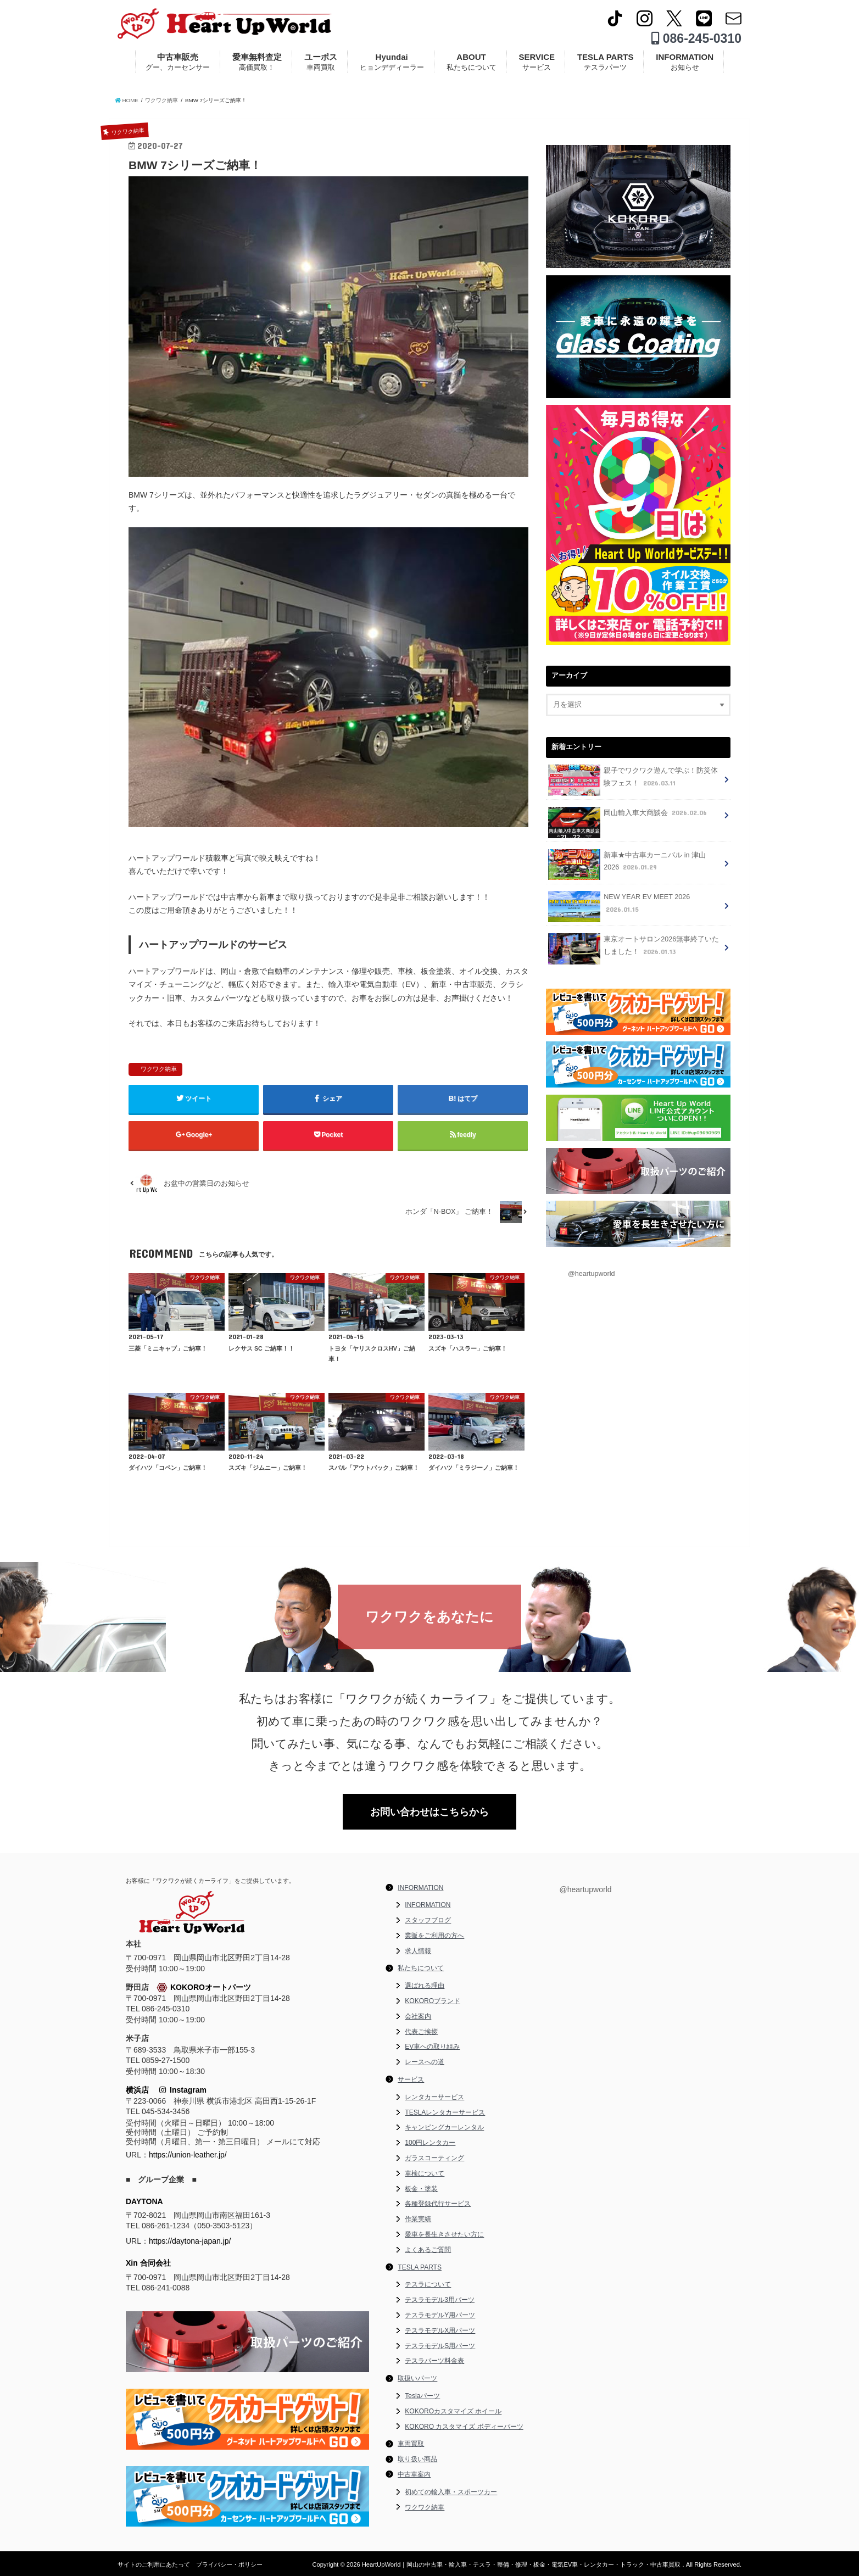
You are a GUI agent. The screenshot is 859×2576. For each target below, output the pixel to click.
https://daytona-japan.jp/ (190, 2241)
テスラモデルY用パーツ (440, 2315)
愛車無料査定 (257, 61)
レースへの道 (424, 2062)
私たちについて (421, 1968)
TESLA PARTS (605, 61)
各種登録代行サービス (438, 2203)
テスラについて (428, 2284)
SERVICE (536, 61)
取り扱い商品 (417, 2459)
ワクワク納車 (159, 1069)
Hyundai (392, 61)
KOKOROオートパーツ (204, 1987)
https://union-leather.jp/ (188, 2154)
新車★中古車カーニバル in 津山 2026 (627, 864)
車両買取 (411, 2443)
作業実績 (418, 2219)
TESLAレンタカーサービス (445, 2112)
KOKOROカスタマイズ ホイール (453, 2411)
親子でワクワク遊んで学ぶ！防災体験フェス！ (633, 780)
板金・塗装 (421, 2189)
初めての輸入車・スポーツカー (451, 2492)
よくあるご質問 (428, 2250)
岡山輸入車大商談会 (628, 816)
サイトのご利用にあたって (154, 2564)
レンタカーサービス (434, 2097)
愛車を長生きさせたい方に (444, 2234)
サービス (411, 2079)
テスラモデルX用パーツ (440, 2330)
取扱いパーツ (417, 2378)
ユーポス (320, 61)
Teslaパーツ (422, 2396)
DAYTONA (144, 2201)
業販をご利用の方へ (434, 1935)
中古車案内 (414, 2474)
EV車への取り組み (432, 2046)
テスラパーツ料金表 (434, 2361)
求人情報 (418, 1951)
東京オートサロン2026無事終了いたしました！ (633, 948)
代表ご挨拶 (421, 2032)
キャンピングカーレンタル (444, 2127)
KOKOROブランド (432, 2001)
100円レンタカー (430, 2142)
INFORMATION (684, 61)
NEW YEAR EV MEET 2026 (619, 906)
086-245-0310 (696, 38)
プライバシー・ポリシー (229, 2564)
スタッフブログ (428, 1920)
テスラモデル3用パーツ (440, 2300)
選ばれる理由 (424, 1985)
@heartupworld (591, 1274)
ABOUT (472, 61)
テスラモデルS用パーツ (440, 2346)
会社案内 (418, 2016)
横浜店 (137, 2090)
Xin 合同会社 (148, 2263)
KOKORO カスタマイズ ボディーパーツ (464, 2426)
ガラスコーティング (434, 2158)
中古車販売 (178, 61)
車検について (424, 2173)
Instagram (183, 2090)
